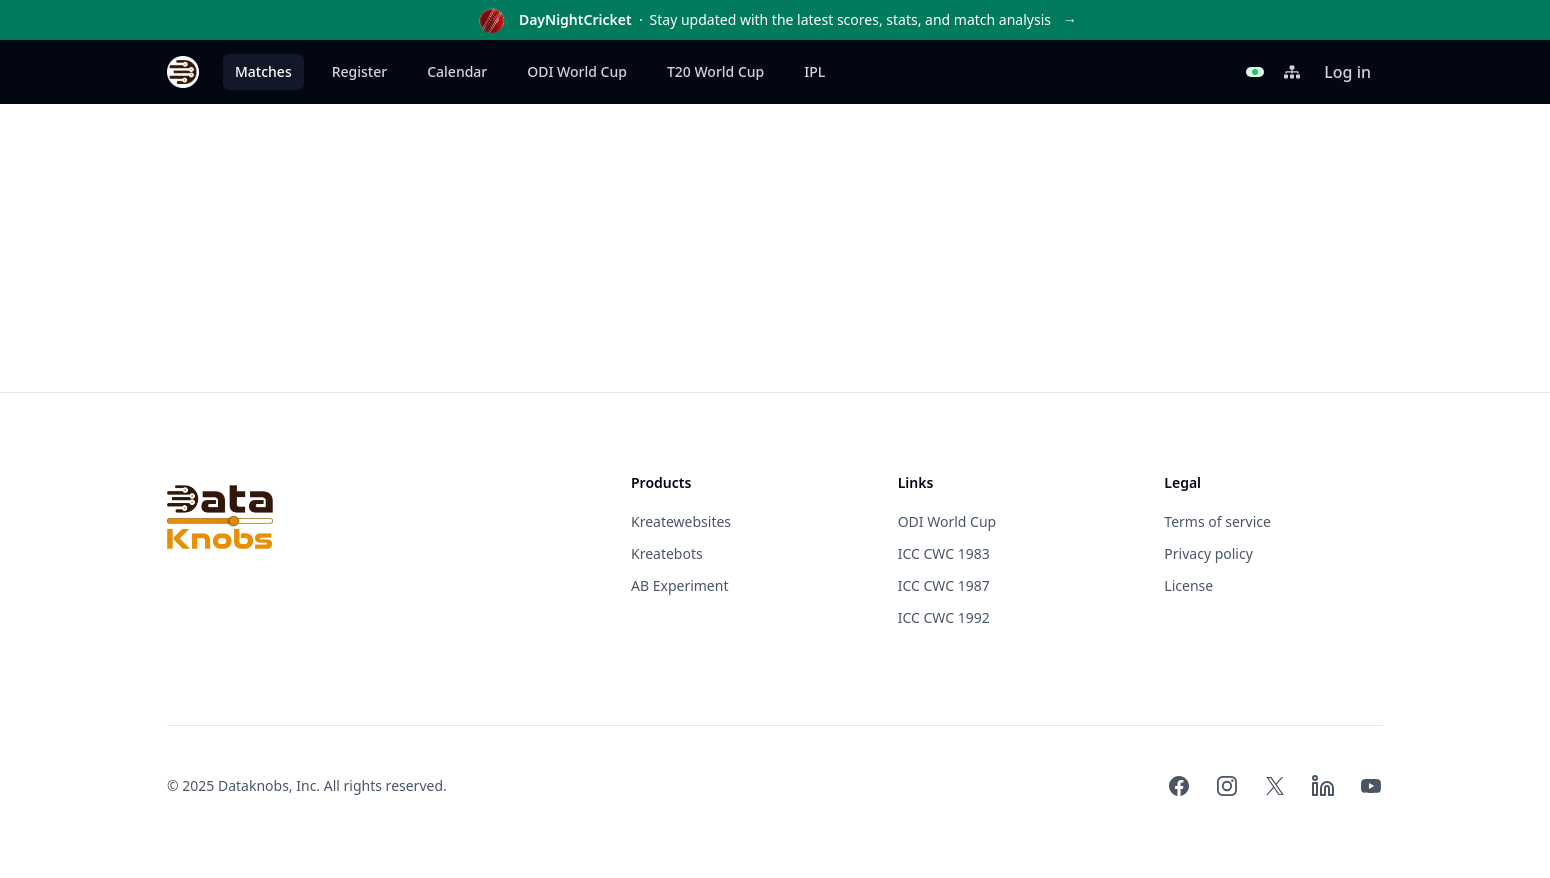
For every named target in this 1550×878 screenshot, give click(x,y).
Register (359, 71)
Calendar (457, 71)
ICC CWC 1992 (944, 617)
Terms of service (1217, 521)
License (1188, 585)
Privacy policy (1208, 553)
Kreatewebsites (681, 521)
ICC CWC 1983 (944, 553)
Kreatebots (667, 553)
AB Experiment (679, 585)
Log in (1347, 72)
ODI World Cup (577, 71)
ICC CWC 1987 (944, 585)
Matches (263, 71)
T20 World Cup (715, 71)
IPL (814, 71)
